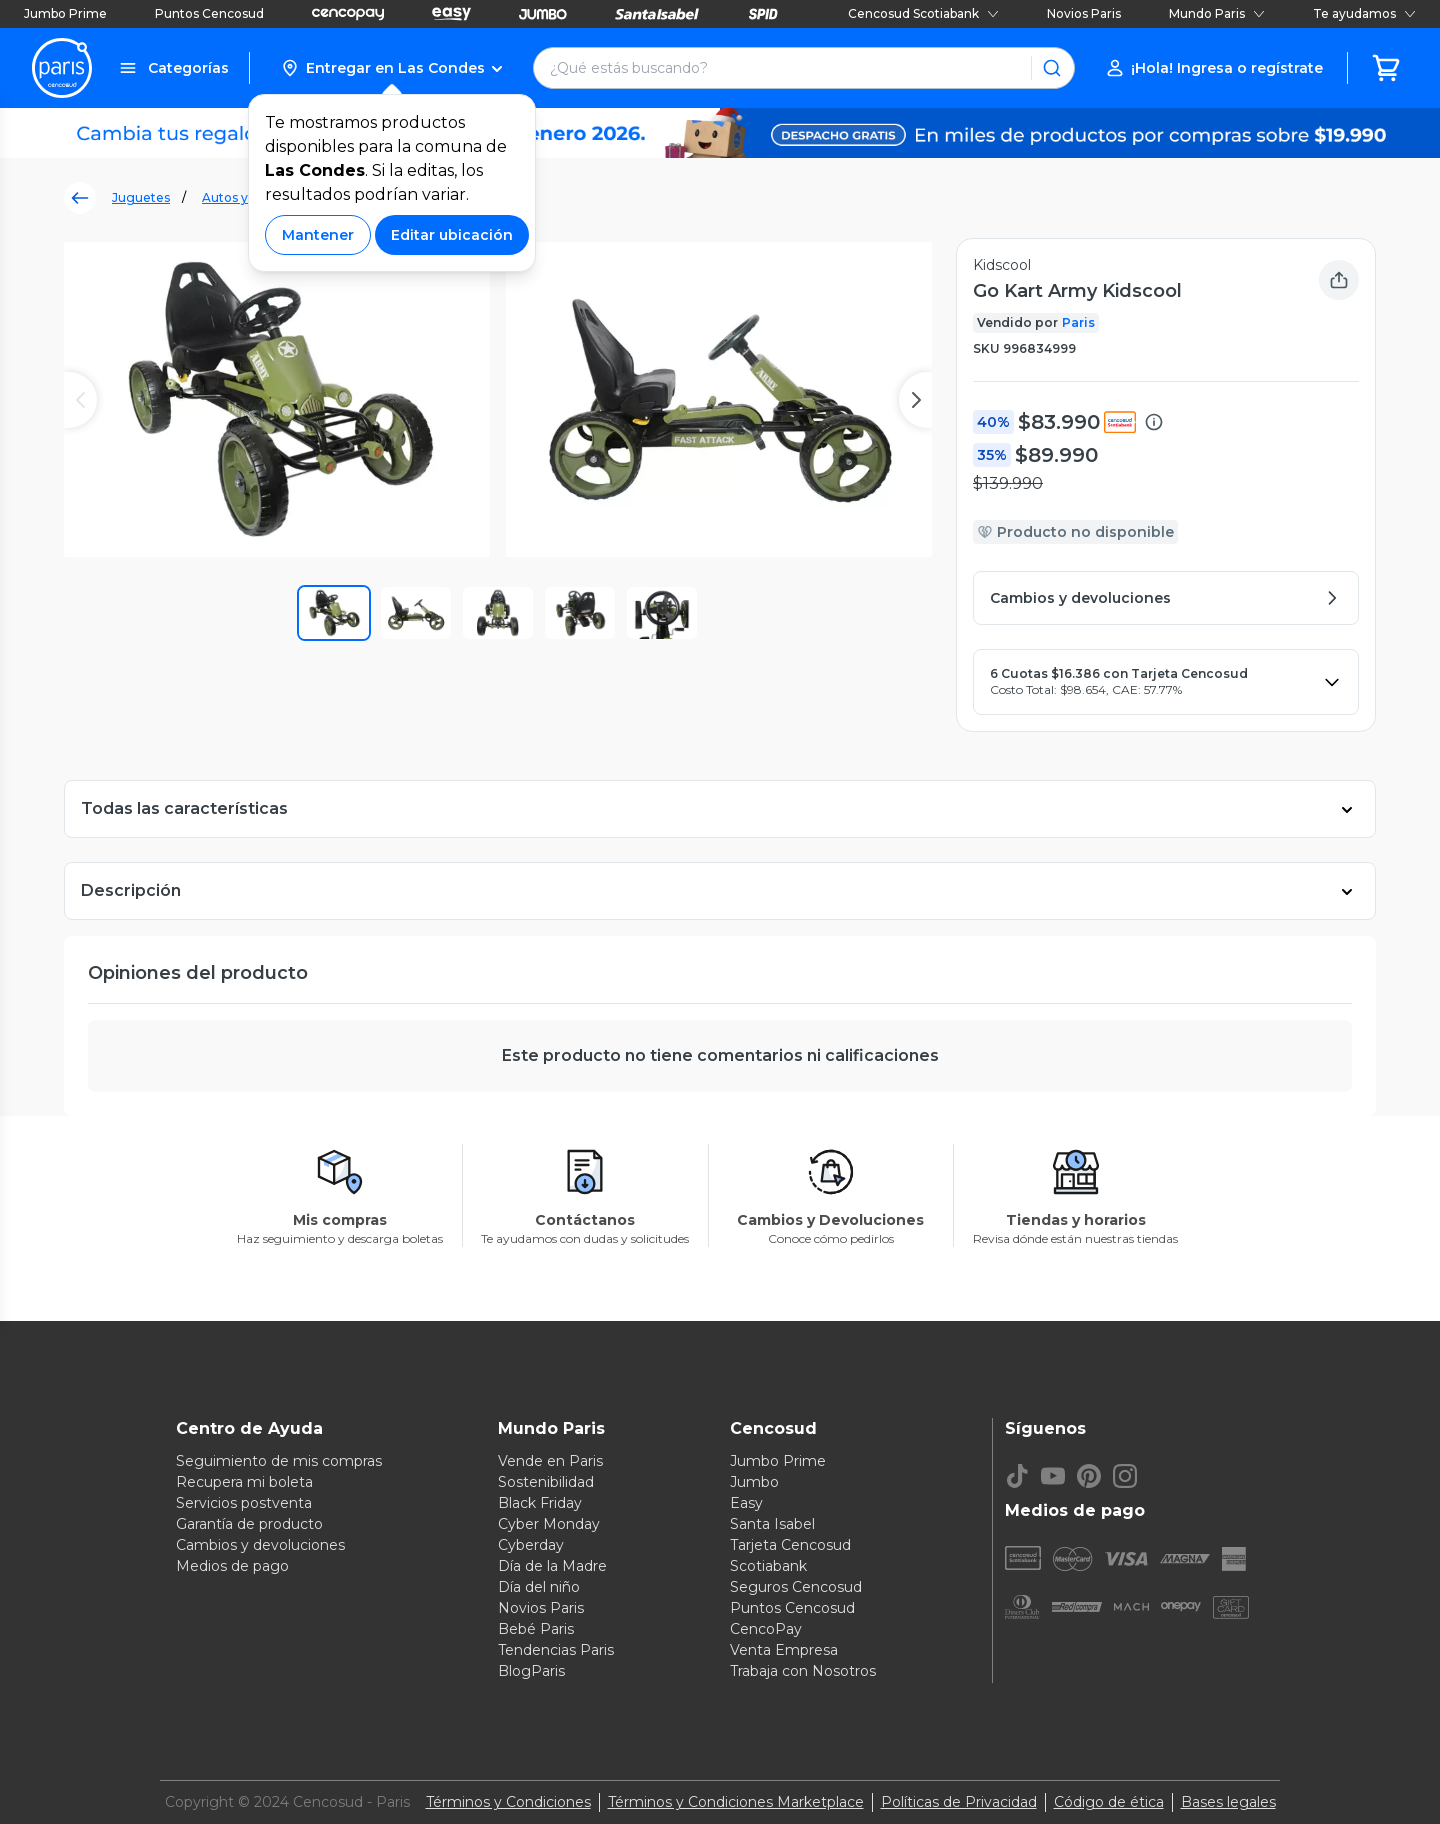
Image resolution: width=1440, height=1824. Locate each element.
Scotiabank (768, 1566)
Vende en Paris (550, 1461)
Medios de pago (232, 1566)
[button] (391, 68)
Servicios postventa (244, 1503)
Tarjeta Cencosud (790, 1545)
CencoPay (766, 1629)
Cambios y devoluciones (260, 1545)
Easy (746, 1503)
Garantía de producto (249, 1524)
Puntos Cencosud (209, 13)
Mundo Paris (1217, 13)
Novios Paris (1084, 13)
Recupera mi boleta (244, 1482)
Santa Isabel (772, 1524)
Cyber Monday (549, 1524)
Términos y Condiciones (508, 1802)
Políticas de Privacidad (959, 1802)
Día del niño (539, 1587)
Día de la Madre (552, 1566)
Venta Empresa (784, 1650)
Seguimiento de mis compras (279, 1461)
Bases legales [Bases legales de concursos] (1228, 1802)
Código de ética (1109, 1802)
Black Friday (540, 1503)
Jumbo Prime (65, 13)
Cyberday (531, 1545)
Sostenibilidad (546, 1482)
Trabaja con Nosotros (803, 1671)
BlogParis (531, 1671)
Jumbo (754, 1482)
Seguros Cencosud (796, 1587)
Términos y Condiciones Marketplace (736, 1802)
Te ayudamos (1364, 13)
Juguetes (141, 197)
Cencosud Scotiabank (923, 13)
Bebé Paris (536, 1629)
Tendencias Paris (556, 1650)
